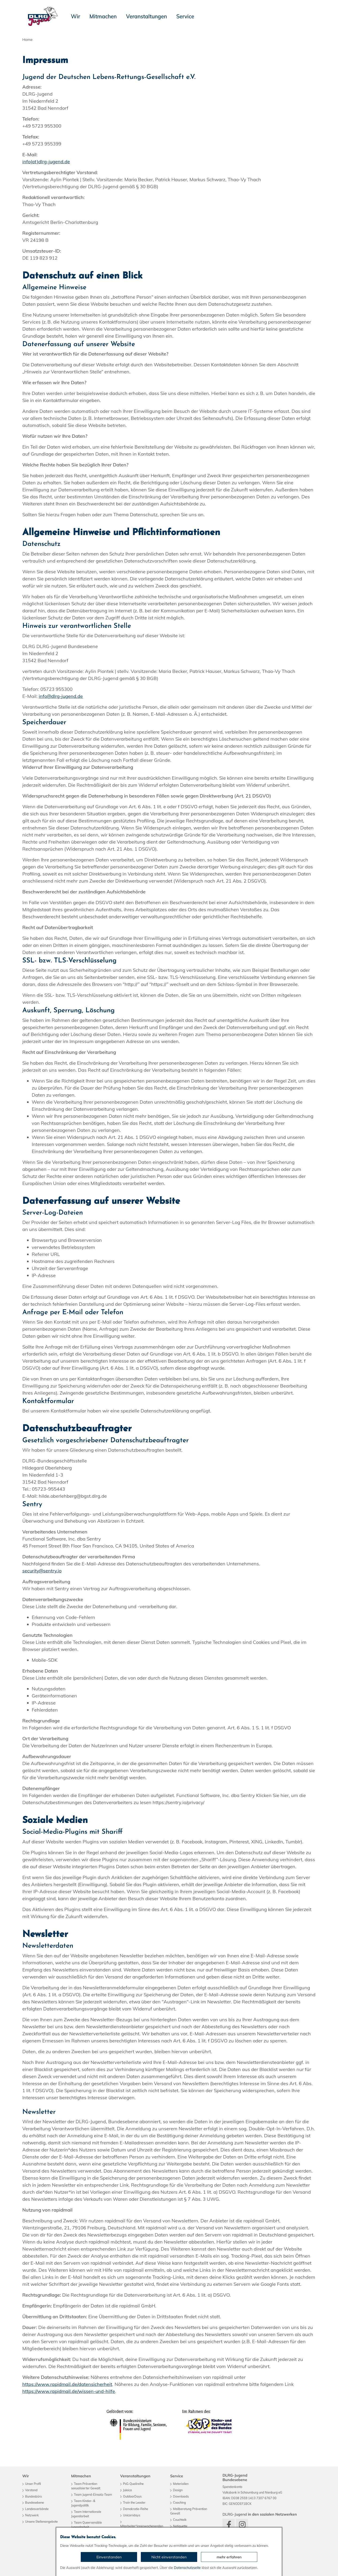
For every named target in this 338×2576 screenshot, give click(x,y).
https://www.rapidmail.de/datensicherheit (67, 2384)
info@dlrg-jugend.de (61, 696)
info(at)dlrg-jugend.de (46, 161)
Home (27, 39)
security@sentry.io (42, 1571)
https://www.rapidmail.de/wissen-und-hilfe (69, 2391)
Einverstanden (109, 2557)
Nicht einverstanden (169, 2557)
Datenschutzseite (187, 2568)
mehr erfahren (229, 2557)
